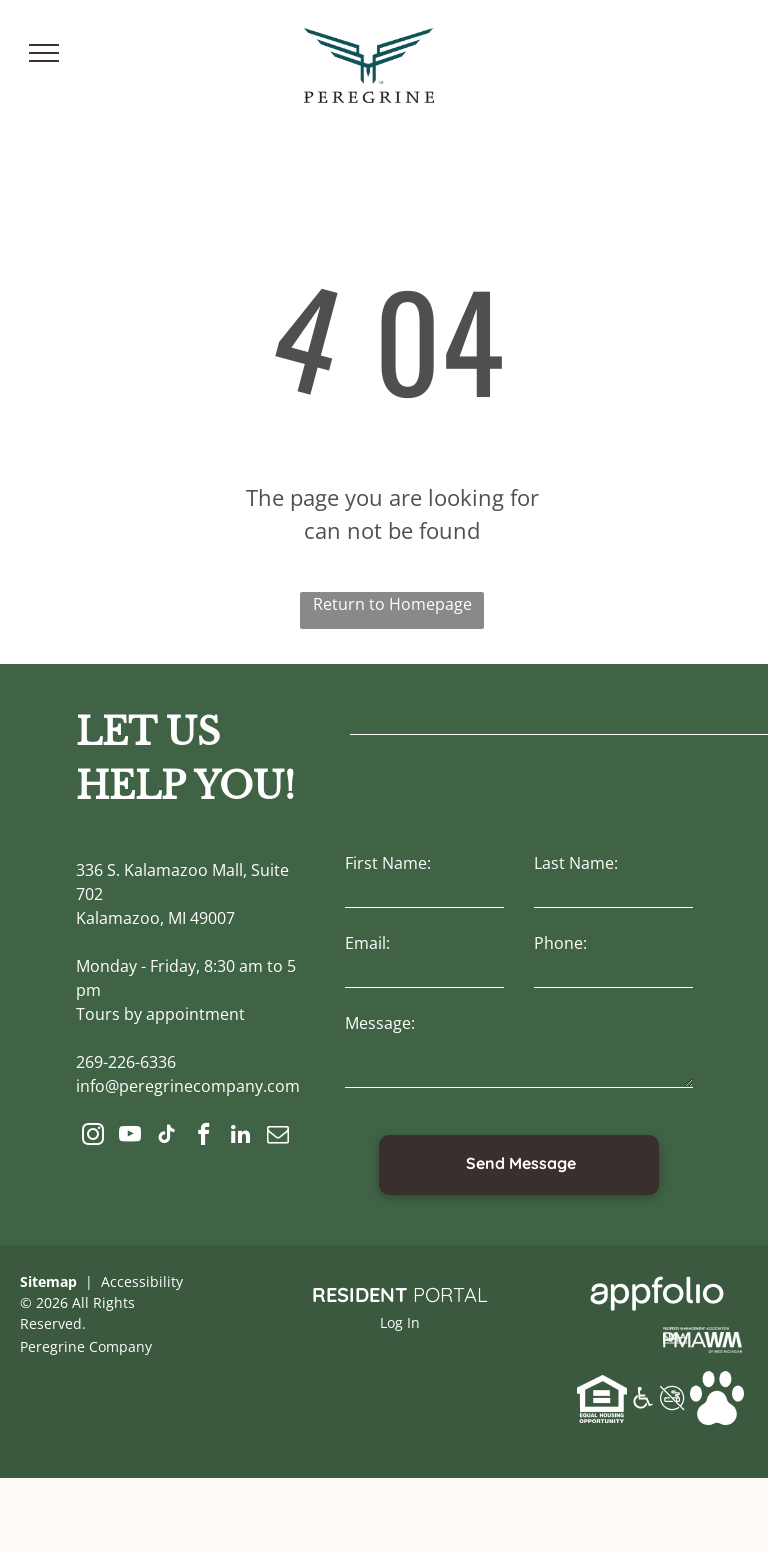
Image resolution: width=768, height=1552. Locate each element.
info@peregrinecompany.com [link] (188, 1086)
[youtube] (129, 1137)
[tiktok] (166, 1137)
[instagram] (92, 1137)
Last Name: (576, 863)
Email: (367, 943)
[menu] (44, 53)
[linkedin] (240, 1137)
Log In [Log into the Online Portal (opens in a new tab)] (400, 1322)
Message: (380, 1023)
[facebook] (203, 1137)
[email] (277, 1137)
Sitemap (48, 1281)
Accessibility (142, 1281)
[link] (702, 1334)
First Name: (388, 863)
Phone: (560, 943)
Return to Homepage (392, 604)
